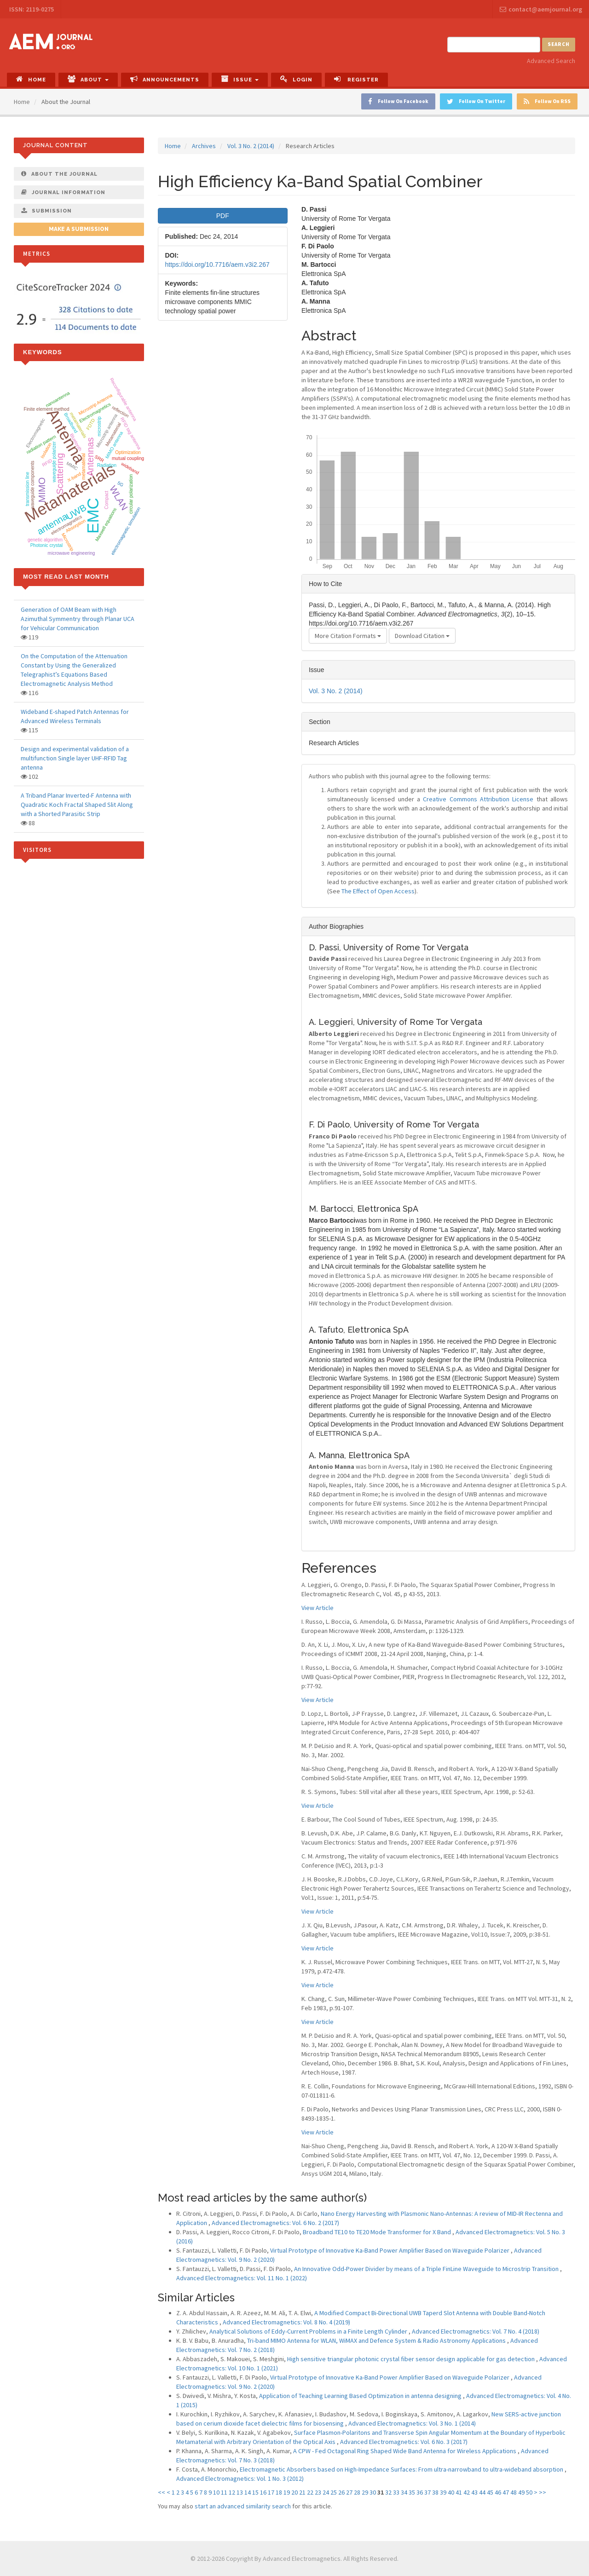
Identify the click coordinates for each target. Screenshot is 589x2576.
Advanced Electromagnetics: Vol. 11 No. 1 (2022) (241, 2278)
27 (349, 2492)
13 (240, 2492)
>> (542, 2492)
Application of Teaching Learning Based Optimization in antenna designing (361, 2396)
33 (396, 2492)
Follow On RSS (547, 101)
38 (435, 2492)
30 (373, 2492)
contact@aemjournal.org (541, 9)
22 (310, 2492)
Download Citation (422, 636)
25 (333, 2492)
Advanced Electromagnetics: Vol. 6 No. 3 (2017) (404, 2442)
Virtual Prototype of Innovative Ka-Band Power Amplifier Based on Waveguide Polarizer (390, 2250)
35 (412, 2492)
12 (232, 2492)
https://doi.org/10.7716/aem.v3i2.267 (217, 264)
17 (271, 2492)
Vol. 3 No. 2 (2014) (250, 146)
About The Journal (59, 174)
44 (482, 2492)
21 (302, 2492)
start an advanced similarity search (243, 2506)
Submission (46, 210)
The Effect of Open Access (378, 891)
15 (255, 2492)
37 (427, 2492)
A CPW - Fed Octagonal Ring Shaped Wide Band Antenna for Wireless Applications (405, 2451)
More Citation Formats (348, 636)
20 (294, 2492)
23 (318, 2492)
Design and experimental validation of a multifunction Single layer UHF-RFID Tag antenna (75, 758)
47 (505, 2492)
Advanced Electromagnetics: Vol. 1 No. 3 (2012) (240, 2478)
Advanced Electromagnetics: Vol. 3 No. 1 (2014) (412, 2423)
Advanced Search (551, 61)
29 (365, 2492)
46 (498, 2492)
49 (521, 2492)
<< (161, 2492)
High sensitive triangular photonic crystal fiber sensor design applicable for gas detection (411, 2359)
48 (513, 2492)
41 (459, 2492)
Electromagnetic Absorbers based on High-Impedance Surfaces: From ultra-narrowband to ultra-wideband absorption (402, 2469)
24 (326, 2492)
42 (466, 2492)
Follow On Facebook (398, 101)
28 (357, 2492)
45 (490, 2492)
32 (388, 2492)
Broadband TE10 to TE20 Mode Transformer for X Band (377, 2232)
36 (419, 2492)
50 (529, 2492)
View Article (317, 1608)
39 (443, 2492)
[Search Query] (493, 44)
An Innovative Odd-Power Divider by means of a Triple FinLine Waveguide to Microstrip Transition (427, 2269)
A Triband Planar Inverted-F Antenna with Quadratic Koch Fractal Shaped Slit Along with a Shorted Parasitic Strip (77, 804)
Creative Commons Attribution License (478, 799)
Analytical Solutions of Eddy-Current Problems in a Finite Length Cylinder (309, 2331)
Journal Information (63, 192)
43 (474, 2492)
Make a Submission (79, 229)
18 (279, 2492)
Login (296, 79)
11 (224, 2492)
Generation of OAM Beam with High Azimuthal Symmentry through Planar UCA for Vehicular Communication (77, 618)
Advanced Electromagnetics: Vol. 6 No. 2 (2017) (275, 2223)
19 (286, 2492)
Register (356, 79)
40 (451, 2492)
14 (247, 2492)
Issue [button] (240, 79)
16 (263, 2492)
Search (559, 44)
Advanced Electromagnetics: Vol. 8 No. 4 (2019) (286, 2322)
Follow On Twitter (476, 101)
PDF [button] (222, 215)
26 (341, 2492)
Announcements (164, 79)
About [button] (88, 79)
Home (31, 79)
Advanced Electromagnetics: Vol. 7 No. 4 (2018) (475, 2331)
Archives (204, 146)
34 (404, 2492)
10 (216, 2492)
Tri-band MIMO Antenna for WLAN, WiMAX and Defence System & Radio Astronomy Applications (377, 2340)
